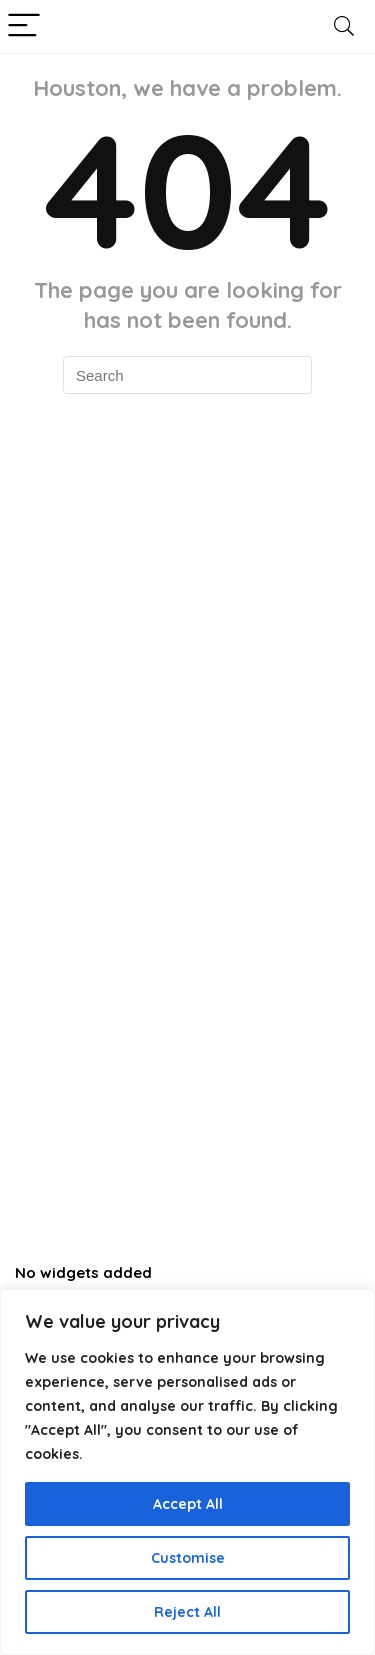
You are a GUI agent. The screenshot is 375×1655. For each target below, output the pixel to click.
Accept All (188, 1504)
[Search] (344, 26)
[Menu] (24, 26)
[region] (187, 1472)
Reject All (187, 1612)
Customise (188, 1558)
